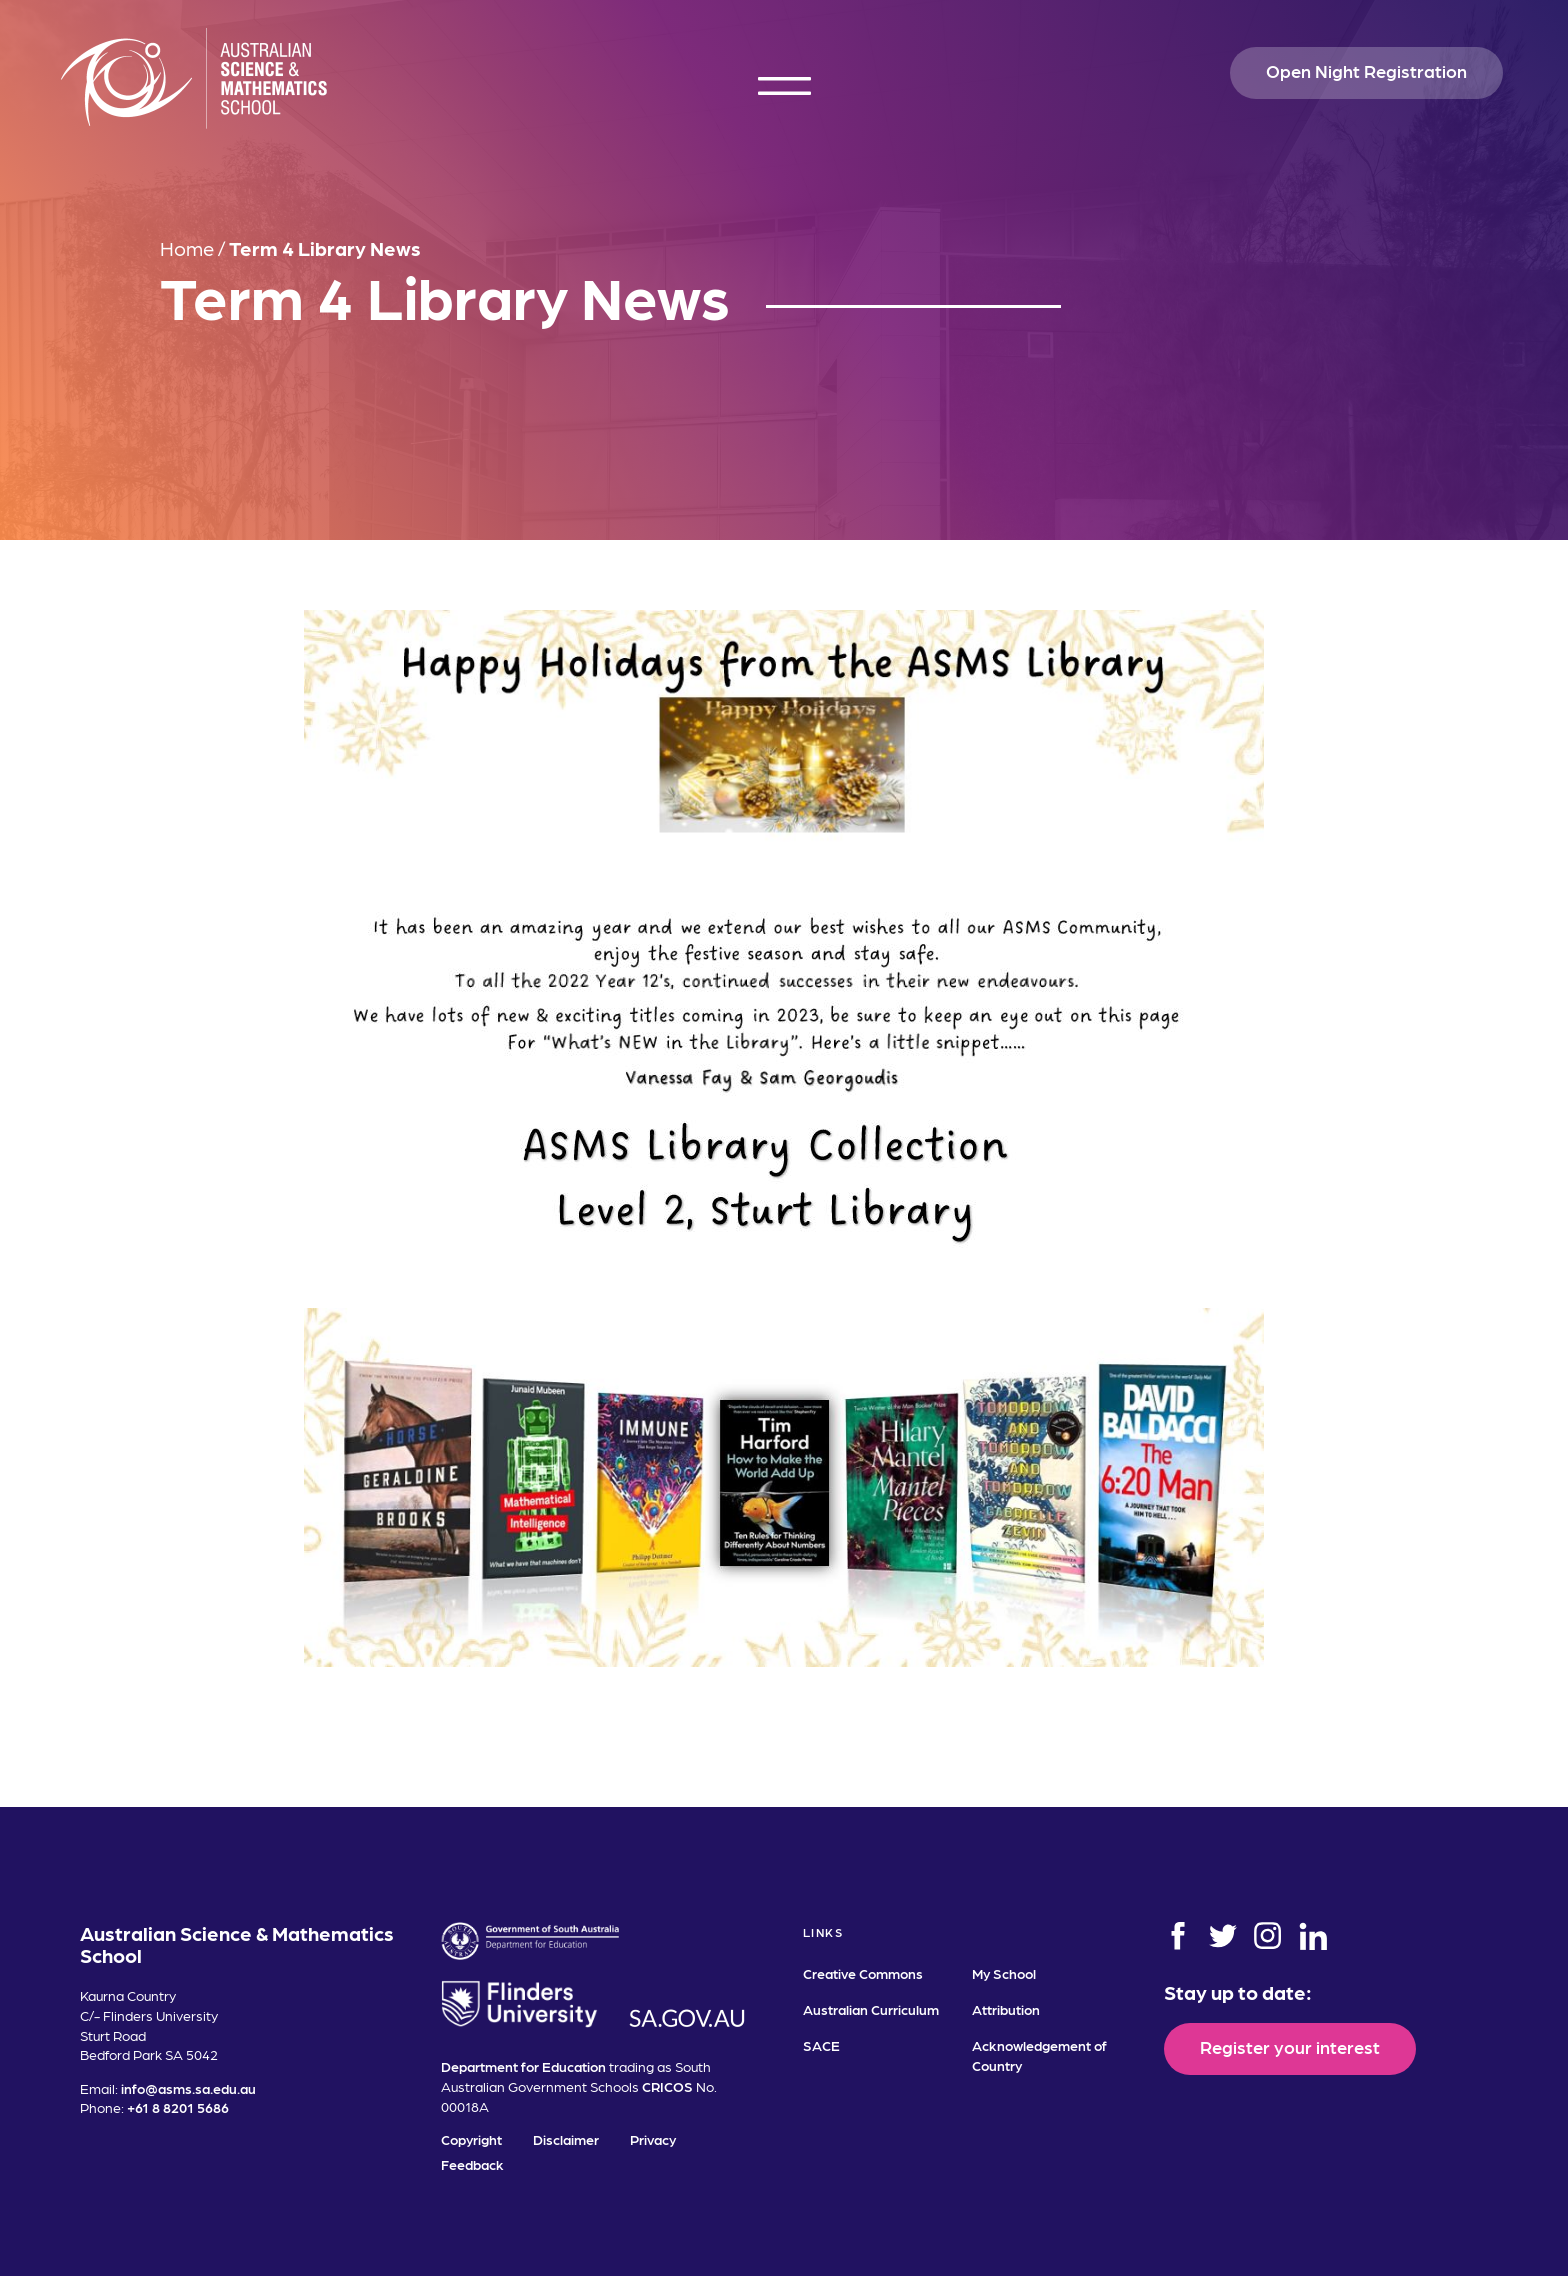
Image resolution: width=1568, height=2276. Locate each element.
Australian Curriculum (871, 2009)
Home (187, 248)
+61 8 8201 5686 (178, 2107)
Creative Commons (863, 1973)
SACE (821, 2045)
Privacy (653, 2139)
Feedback (472, 2164)
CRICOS (667, 2086)
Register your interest (1290, 2046)
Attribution (1006, 2009)
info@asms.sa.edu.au (188, 2088)
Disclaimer (566, 2139)
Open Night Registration (1366, 70)
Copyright (471, 2139)
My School (1004, 1973)
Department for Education (523, 2066)
